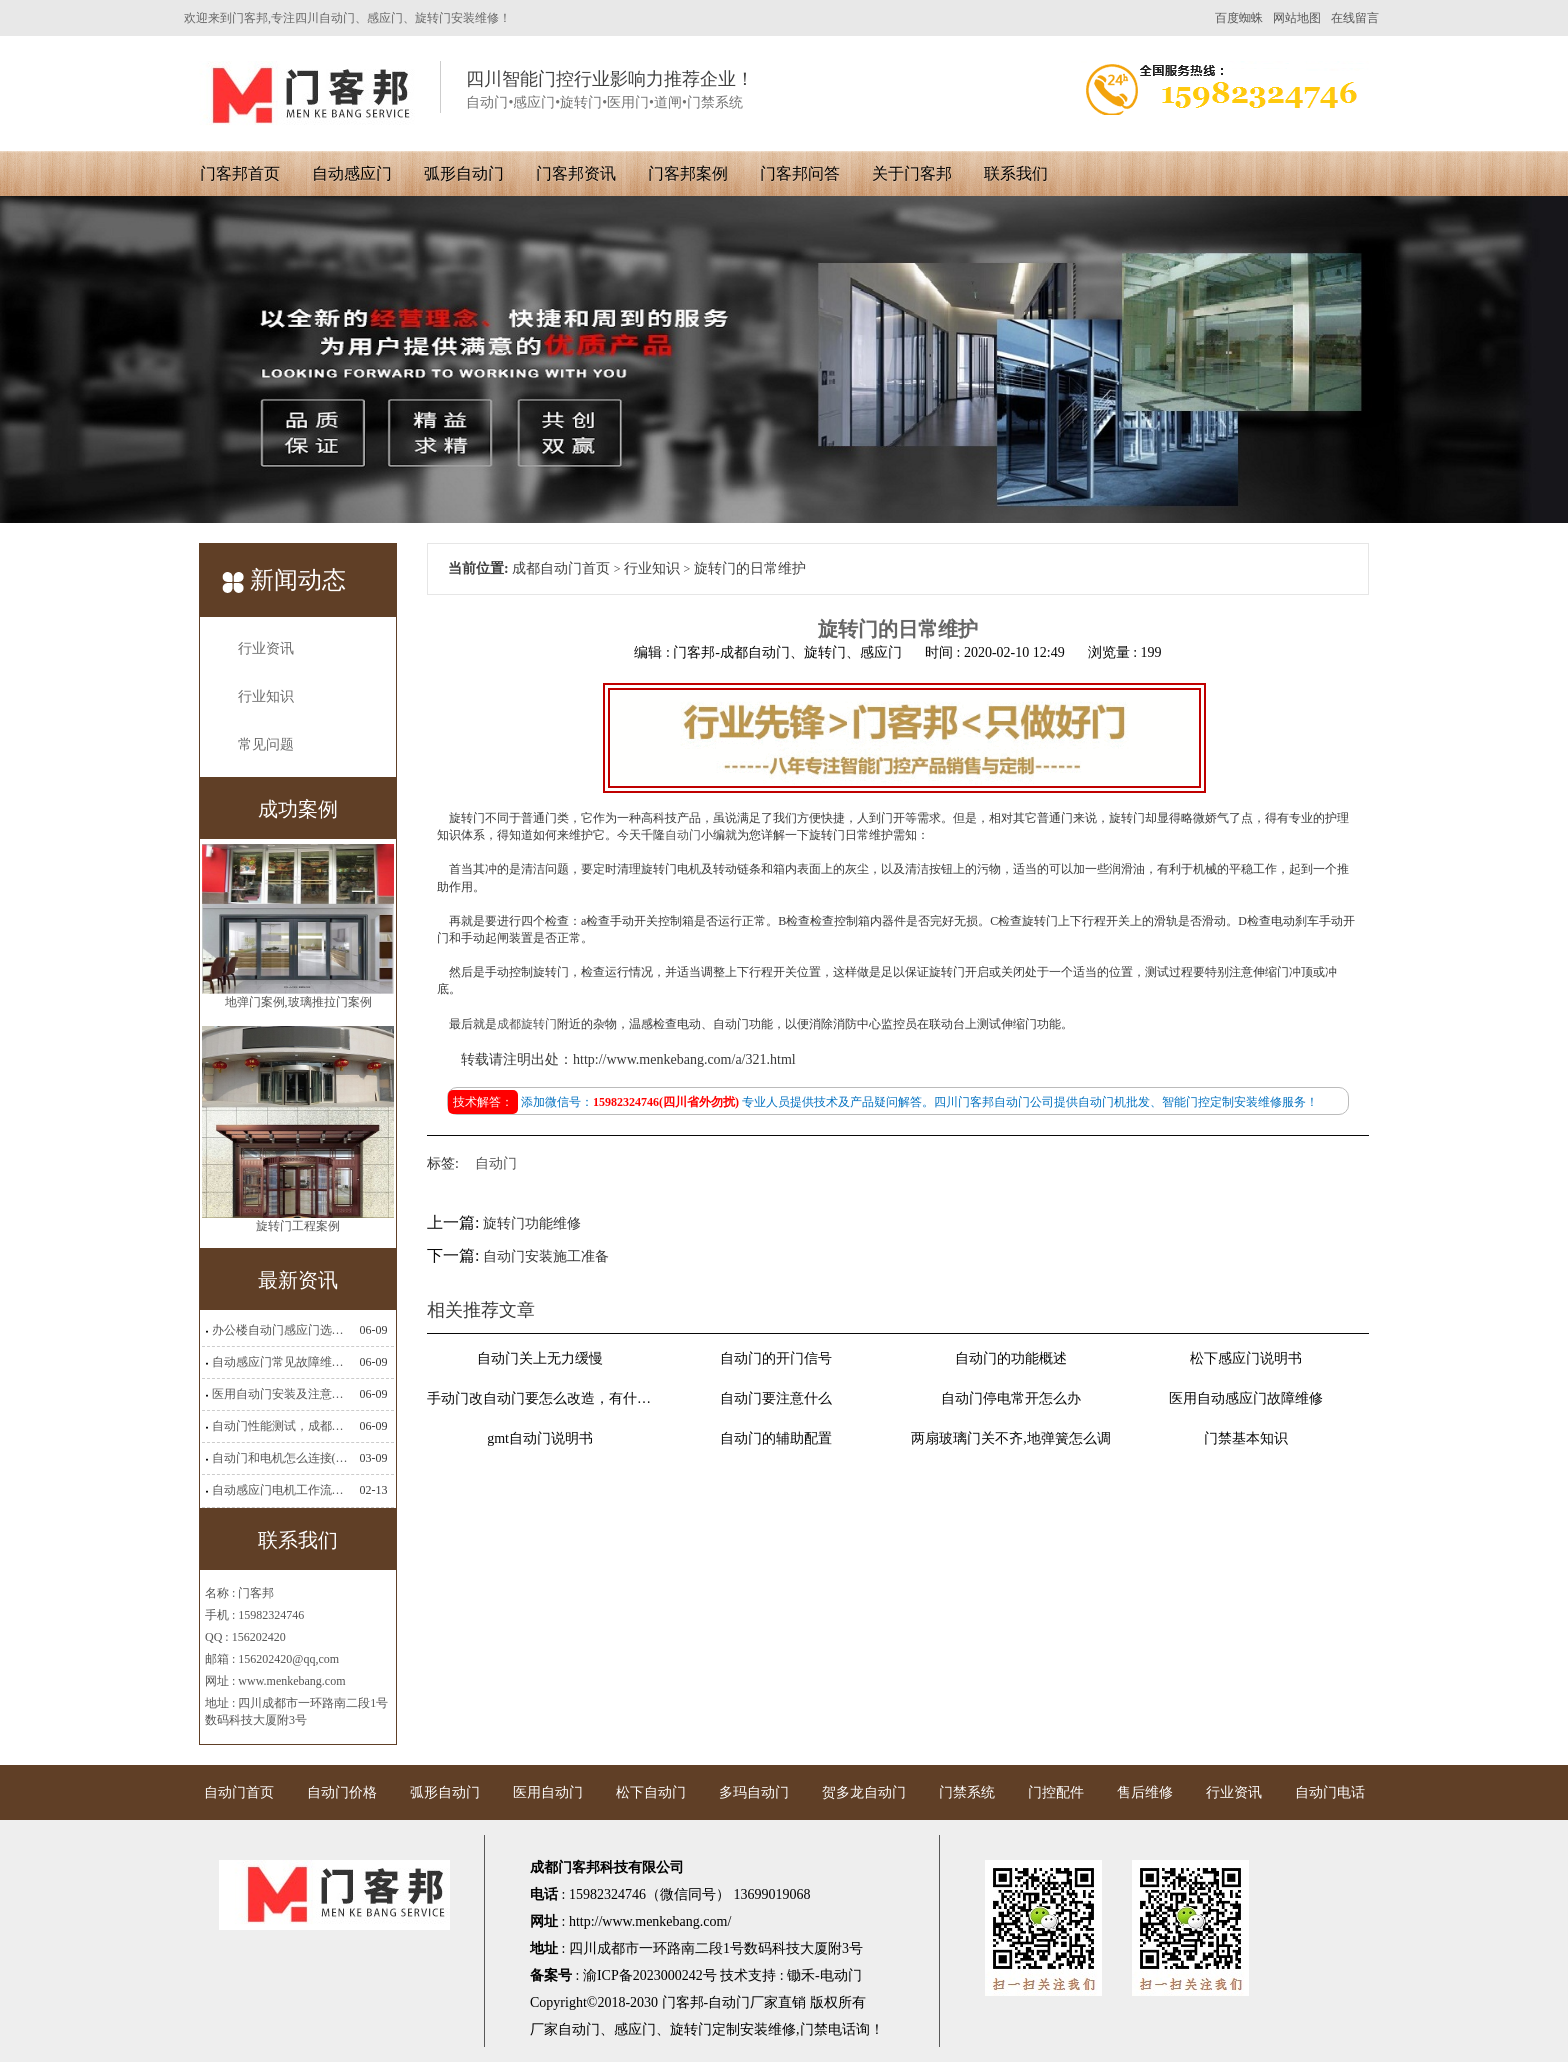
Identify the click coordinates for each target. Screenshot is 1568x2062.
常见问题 (266, 744)
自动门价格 (342, 1792)
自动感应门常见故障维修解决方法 (280, 1362)
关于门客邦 (912, 173)
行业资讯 (266, 648)
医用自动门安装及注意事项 (280, 1394)
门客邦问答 (800, 173)
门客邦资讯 (576, 173)
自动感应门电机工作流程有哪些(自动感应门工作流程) (280, 1490)
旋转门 (691, 2029)
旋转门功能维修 (532, 1223)
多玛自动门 (754, 1792)
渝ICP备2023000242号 (650, 1975)
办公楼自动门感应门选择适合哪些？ (280, 1330)
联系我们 (1016, 173)
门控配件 (1056, 1792)
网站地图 (1297, 18)
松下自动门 (651, 1792)
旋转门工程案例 (298, 1230)
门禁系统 (967, 1792)
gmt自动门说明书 (540, 1438)
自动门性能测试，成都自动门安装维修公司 (280, 1426)
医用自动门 (548, 1792)
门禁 (814, 2029)
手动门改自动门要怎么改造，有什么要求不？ (540, 1398)
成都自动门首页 (561, 568)
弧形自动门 (464, 173)
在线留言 (1355, 18)
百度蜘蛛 (1239, 18)
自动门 (683, 835)
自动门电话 (1330, 1792)
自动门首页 (239, 1792)
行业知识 (266, 696)
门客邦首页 (240, 173)
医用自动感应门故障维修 (1246, 1398)
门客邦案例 (688, 173)
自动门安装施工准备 (546, 1256)
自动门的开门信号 (776, 1358)
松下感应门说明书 (1246, 1358)
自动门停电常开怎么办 (1011, 1398)
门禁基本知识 (1246, 1438)
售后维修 (1145, 1792)
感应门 (635, 2029)
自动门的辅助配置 (776, 1438)
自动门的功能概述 (1011, 1358)
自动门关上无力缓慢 (540, 1358)
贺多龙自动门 (864, 1792)
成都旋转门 (527, 1024)
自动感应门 (352, 173)
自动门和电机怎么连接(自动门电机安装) (280, 1458)
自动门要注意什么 (776, 1398)
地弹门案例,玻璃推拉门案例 (298, 1006)
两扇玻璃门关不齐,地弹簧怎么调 (1011, 1438)
